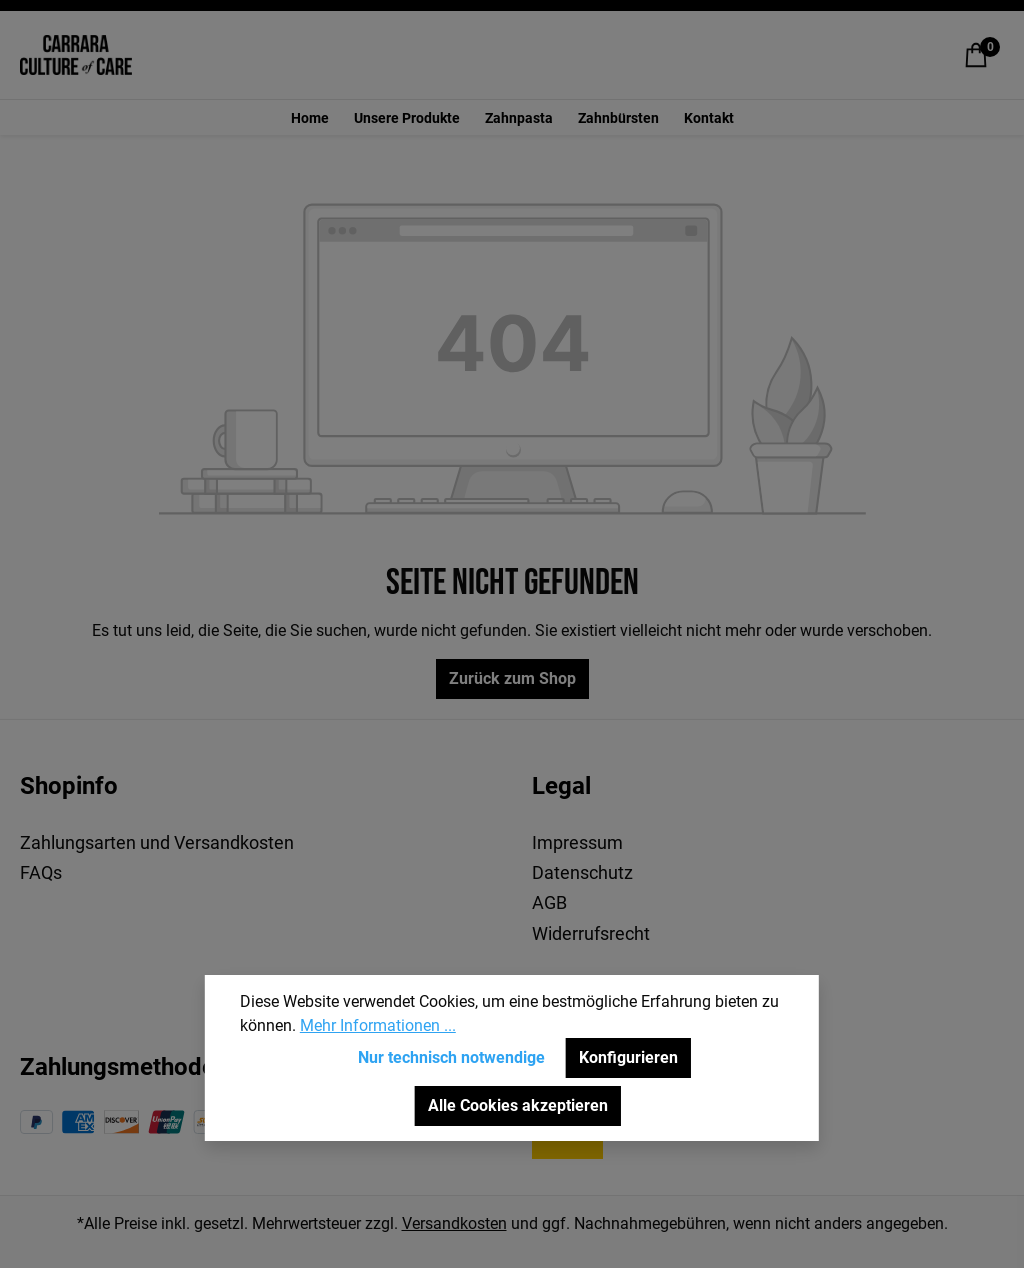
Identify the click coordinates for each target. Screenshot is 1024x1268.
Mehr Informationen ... (378, 1025)
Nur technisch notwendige (451, 1057)
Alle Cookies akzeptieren (518, 1105)
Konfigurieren (628, 1057)
